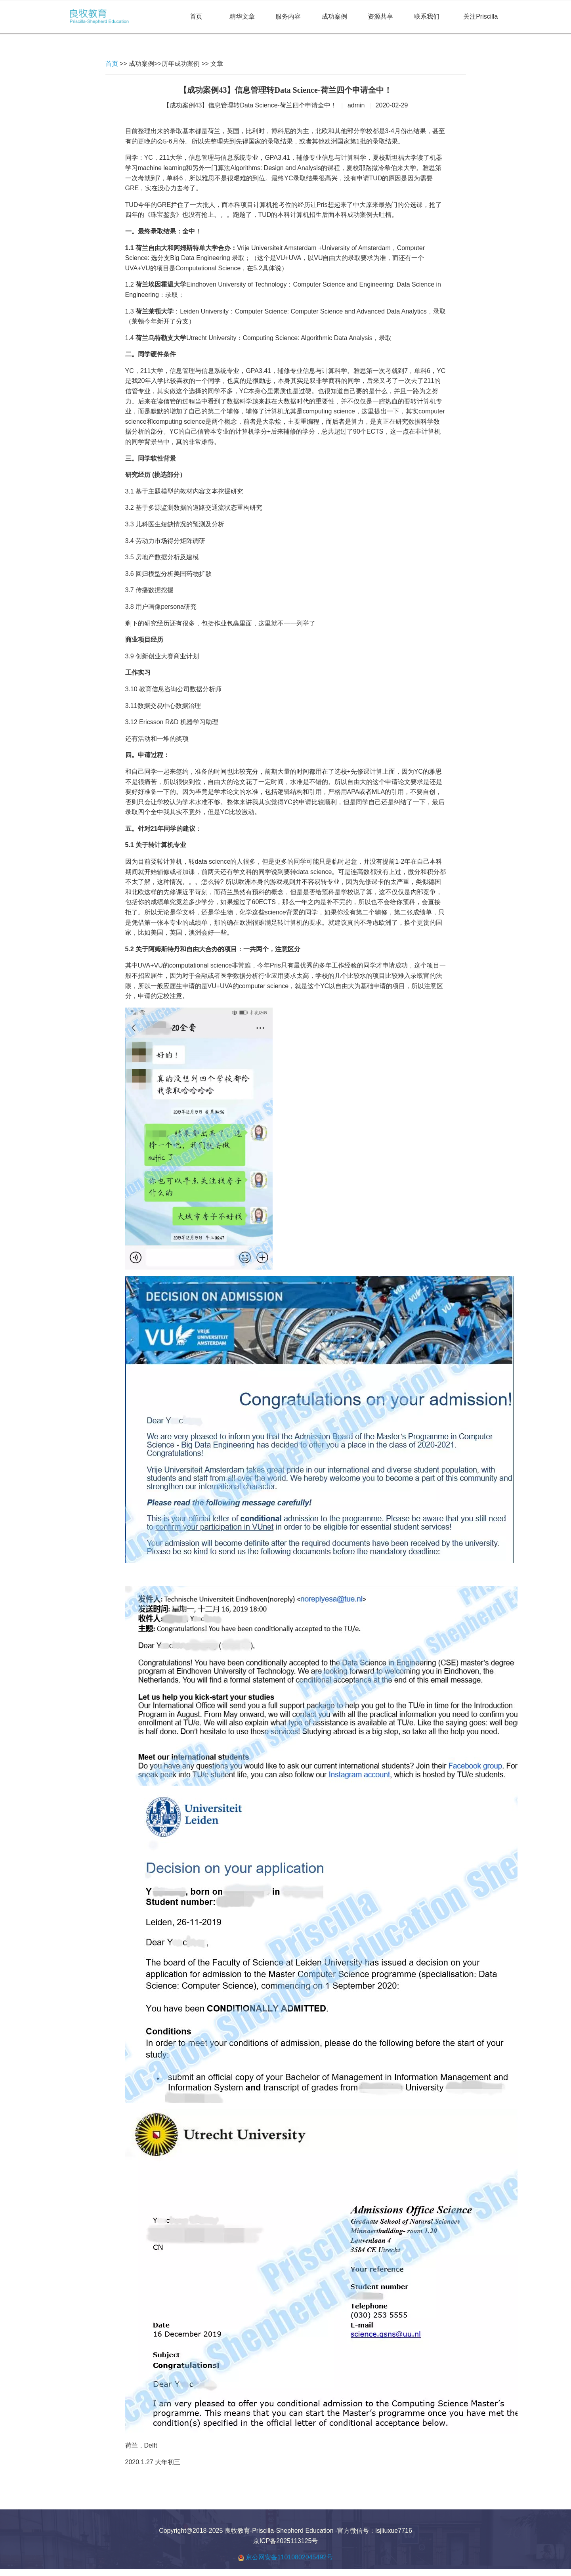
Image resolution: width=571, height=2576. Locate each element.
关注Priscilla (480, 16)
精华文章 (242, 16)
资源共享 (380, 16)
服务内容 (288, 16)
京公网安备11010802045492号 (289, 2557)
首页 (196, 16)
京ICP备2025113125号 (285, 2541)
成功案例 (334, 16)
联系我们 (426, 16)
